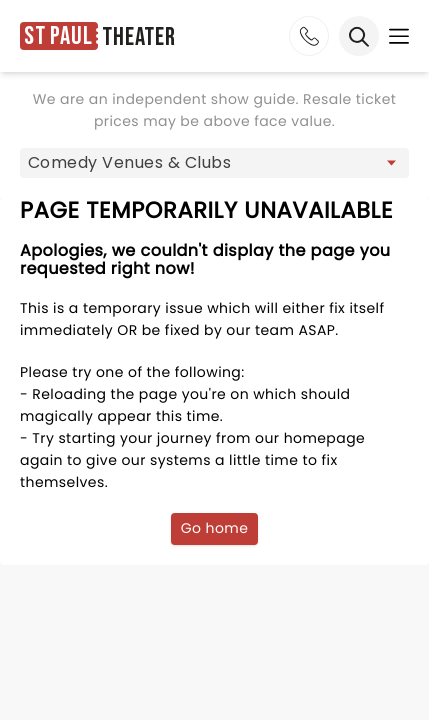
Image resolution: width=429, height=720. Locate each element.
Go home (215, 528)
